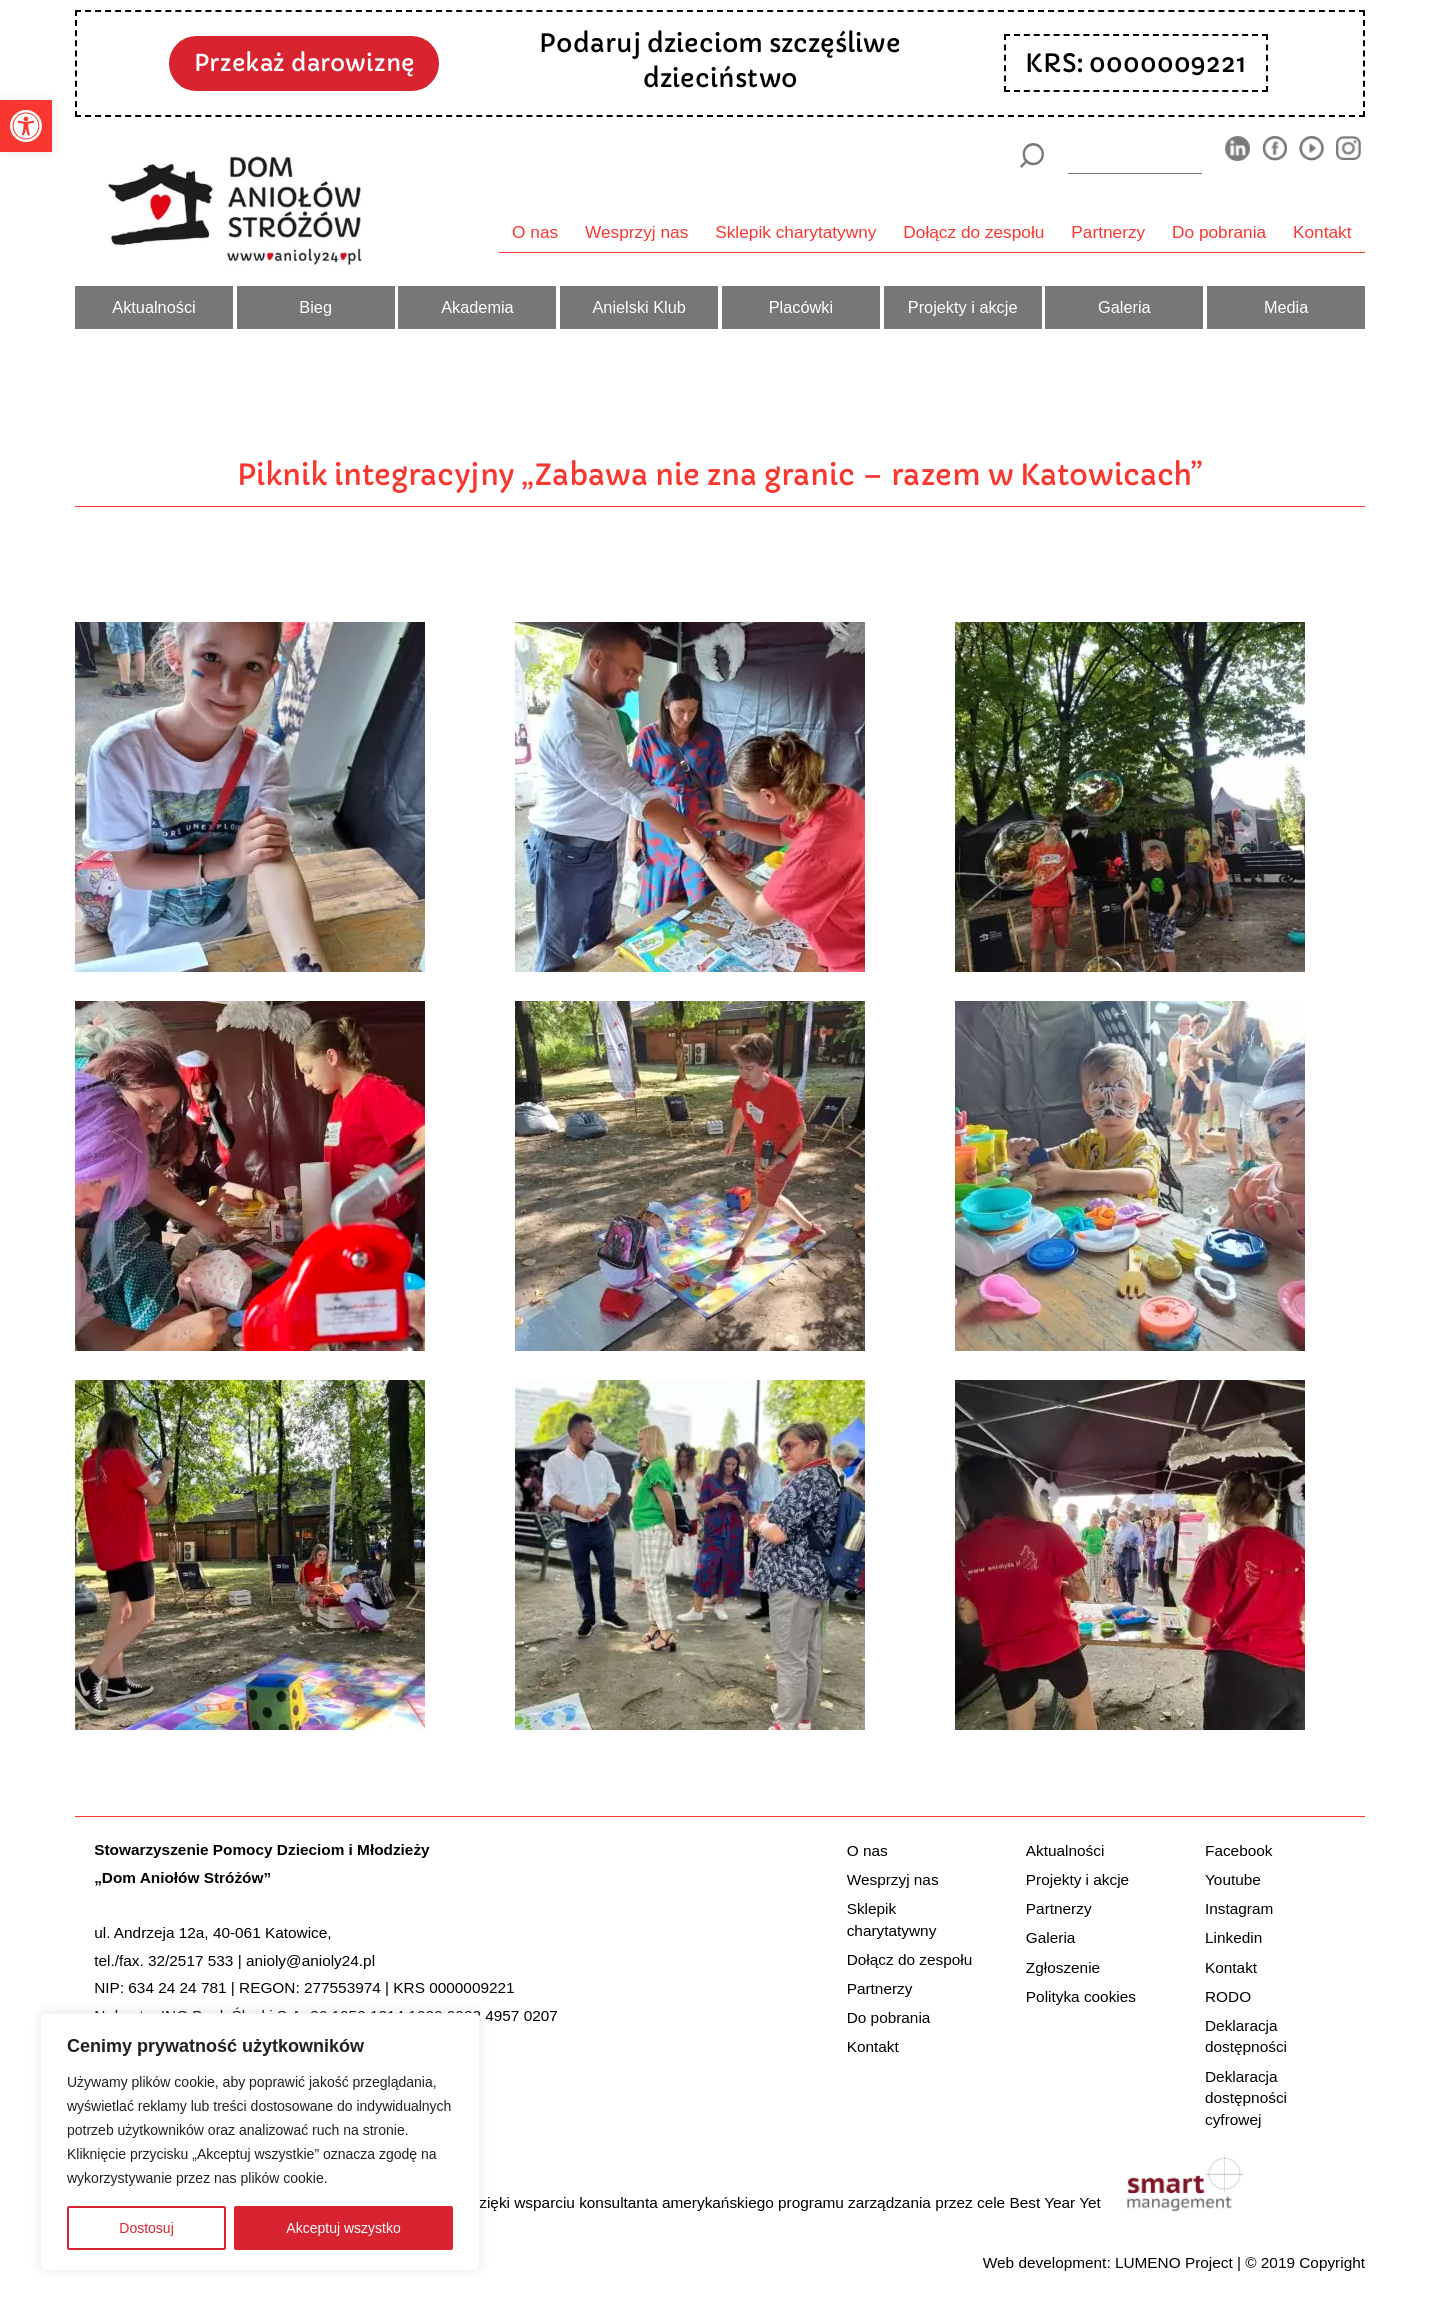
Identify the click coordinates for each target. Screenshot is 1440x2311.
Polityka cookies (1081, 1996)
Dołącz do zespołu (973, 232)
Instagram (1239, 1908)
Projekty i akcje (963, 307)
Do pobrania (1219, 232)
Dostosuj (146, 2228)
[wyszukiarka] (1135, 155)
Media (1286, 307)
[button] (26, 126)
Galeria (1124, 307)
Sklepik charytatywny (795, 232)
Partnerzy (1108, 232)
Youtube (1233, 1879)
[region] (260, 2142)
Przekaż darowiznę (304, 62)
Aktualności (153, 307)
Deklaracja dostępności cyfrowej (1246, 2098)
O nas (535, 232)
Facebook (1238, 1850)
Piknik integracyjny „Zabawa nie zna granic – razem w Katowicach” (720, 474)
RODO (1228, 1996)
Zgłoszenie (1063, 1967)
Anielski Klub (638, 307)
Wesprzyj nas (636, 232)
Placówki (801, 307)
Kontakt (1322, 232)
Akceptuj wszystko (343, 2228)
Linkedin (1233, 1937)
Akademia (477, 307)
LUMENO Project (1174, 2262)
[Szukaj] (1031, 155)
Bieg (315, 307)
